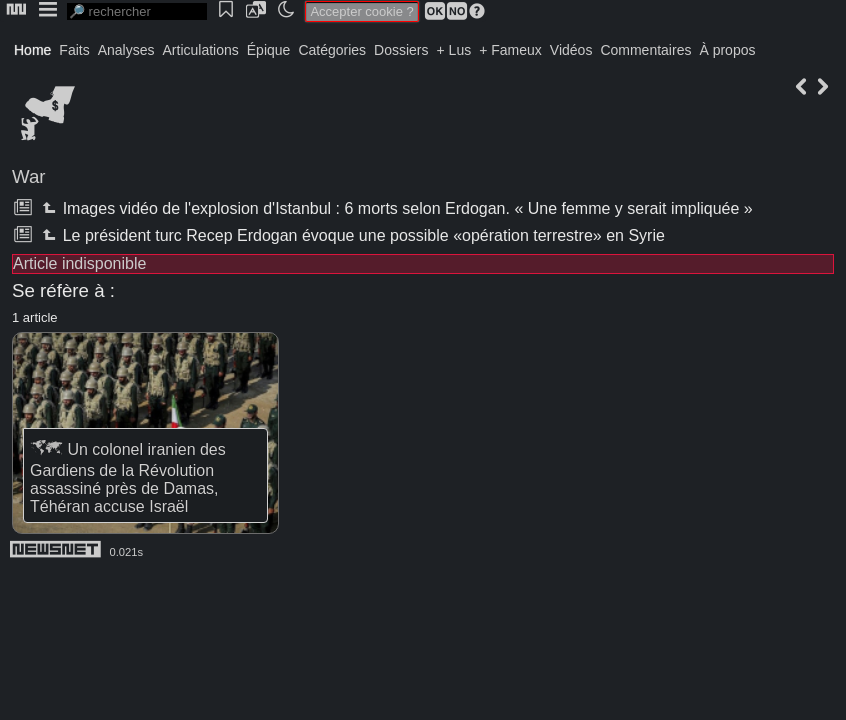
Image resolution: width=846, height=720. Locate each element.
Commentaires (645, 50)
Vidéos (571, 50)
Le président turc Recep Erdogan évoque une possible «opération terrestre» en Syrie (351, 235)
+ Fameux (510, 50)
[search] (137, 11)
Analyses (126, 50)
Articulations (201, 50)
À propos (727, 50)
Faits (74, 50)
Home (32, 50)
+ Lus (454, 50)
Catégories (332, 50)
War (29, 176)
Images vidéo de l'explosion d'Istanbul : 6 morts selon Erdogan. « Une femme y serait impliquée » (395, 208)
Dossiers (401, 50)
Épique (269, 50)
